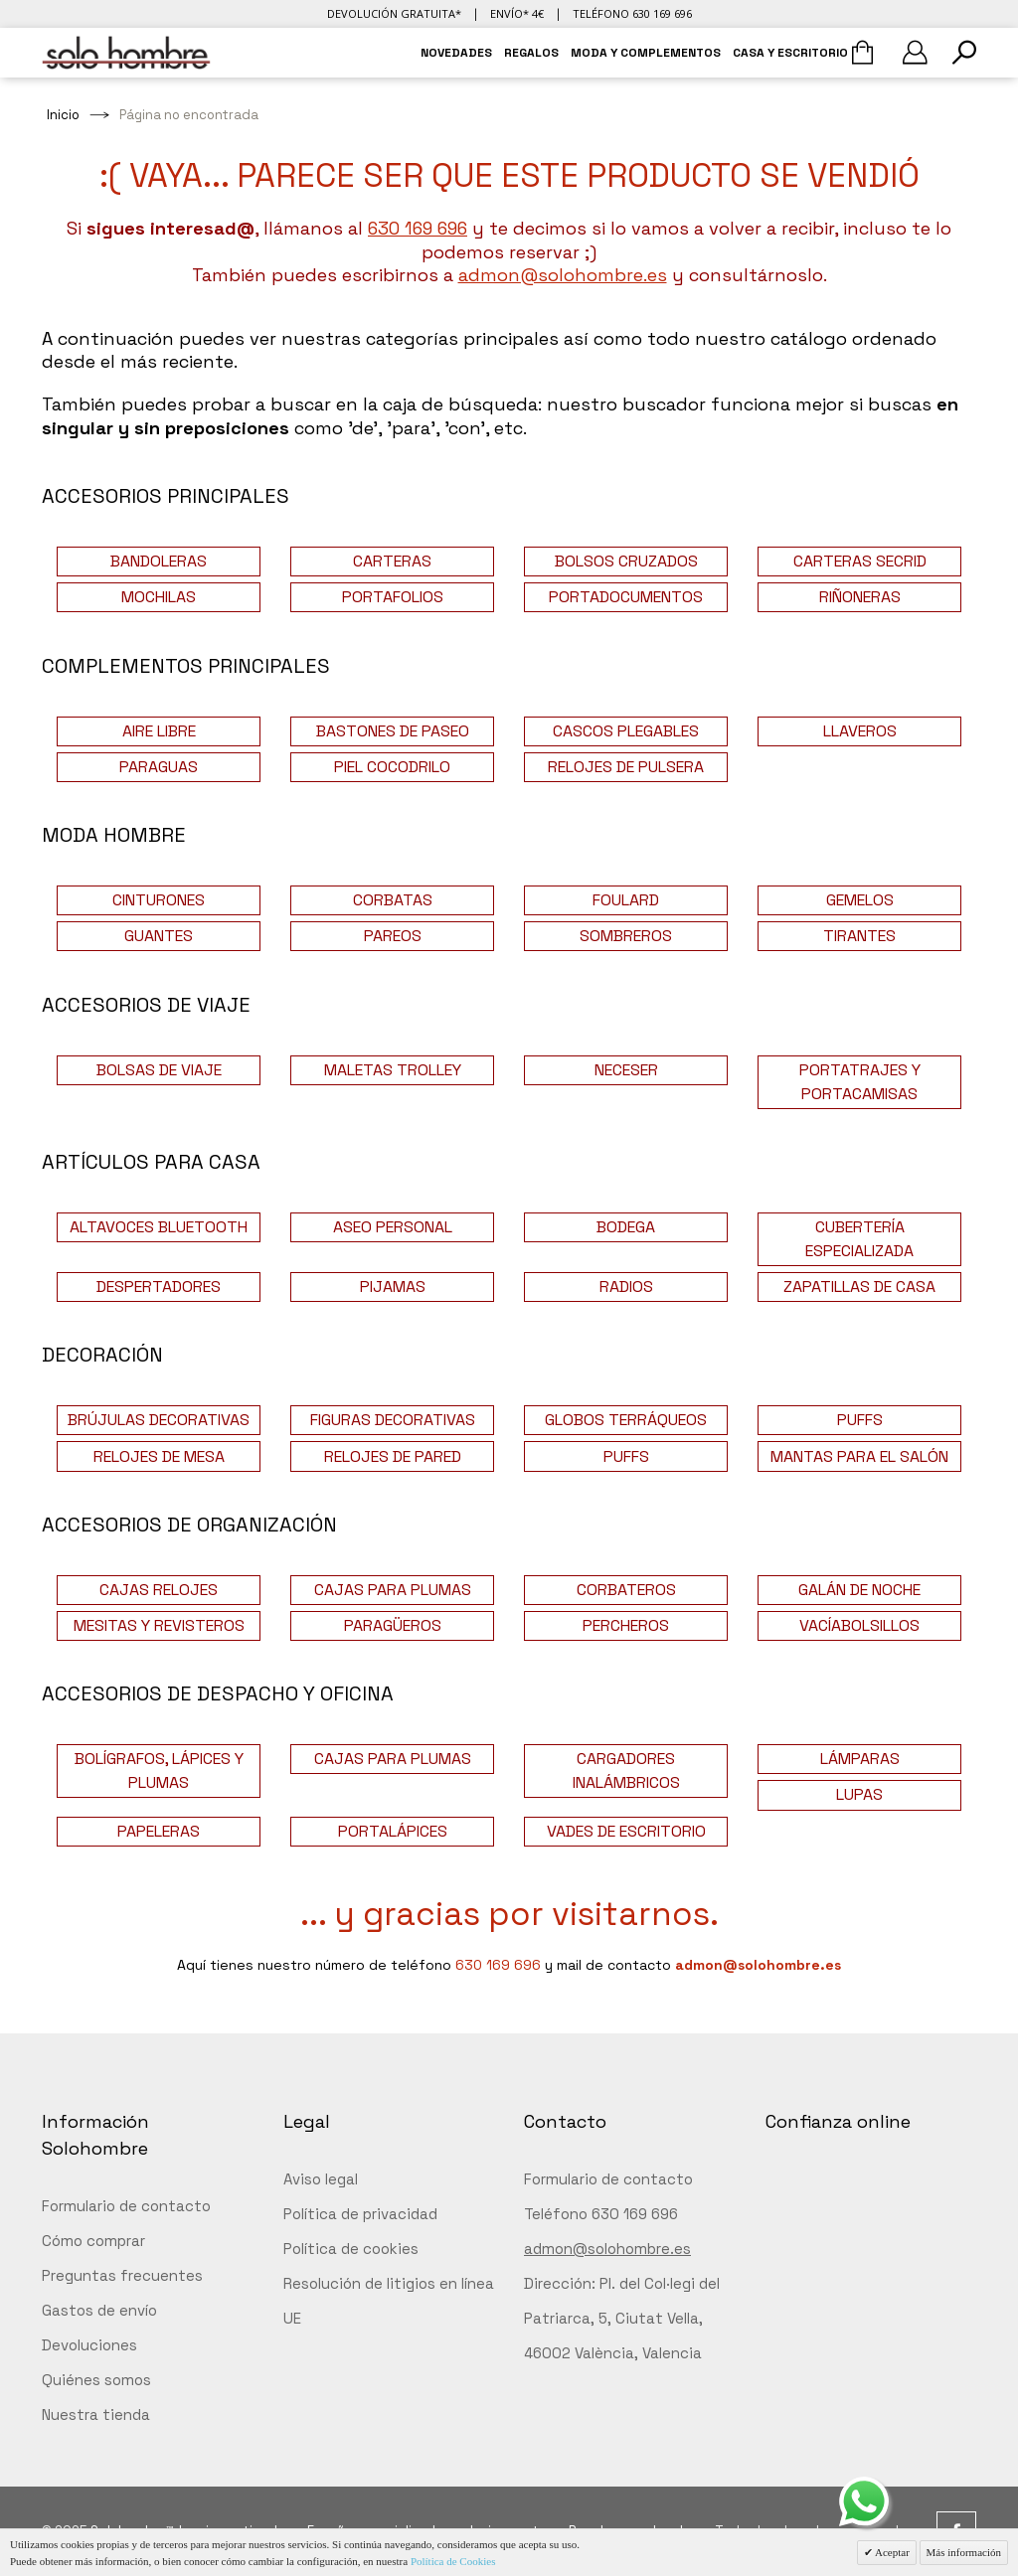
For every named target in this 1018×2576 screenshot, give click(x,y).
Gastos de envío (99, 2310)
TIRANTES (859, 935)
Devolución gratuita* (394, 13)
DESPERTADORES (158, 1286)
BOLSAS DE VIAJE (159, 1069)
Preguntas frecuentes (122, 2275)
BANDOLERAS (158, 561)
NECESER (626, 1069)
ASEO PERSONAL (392, 1226)
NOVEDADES (456, 53)
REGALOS (531, 53)
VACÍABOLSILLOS (859, 1625)
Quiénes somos (96, 2379)
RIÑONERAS (860, 596)
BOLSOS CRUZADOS (626, 561)
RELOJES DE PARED (392, 1456)
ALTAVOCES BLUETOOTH (159, 1226)
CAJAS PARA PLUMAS (392, 1589)
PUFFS (860, 1419)
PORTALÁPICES (392, 1831)
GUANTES (158, 935)
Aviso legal (320, 2179)
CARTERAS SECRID (860, 561)
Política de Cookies (453, 2561)
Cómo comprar (93, 2240)
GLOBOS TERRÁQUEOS (626, 1419)
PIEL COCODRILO (392, 766)
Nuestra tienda (96, 2414)
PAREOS (393, 935)
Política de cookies (351, 2248)
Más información (964, 2552)
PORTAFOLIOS (392, 596)
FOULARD (626, 899)
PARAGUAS (158, 766)
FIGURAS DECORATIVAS (392, 1419)
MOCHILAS (158, 596)
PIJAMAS (392, 1286)
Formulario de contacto (126, 2205)
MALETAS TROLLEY (392, 1069)
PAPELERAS (158, 1831)
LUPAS (859, 1794)
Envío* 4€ (517, 13)
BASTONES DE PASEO (392, 731)
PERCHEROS (626, 1625)
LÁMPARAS (860, 1758)
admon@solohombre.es (562, 274)
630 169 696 (417, 228)
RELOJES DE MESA (159, 1456)
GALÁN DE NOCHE (859, 1589)
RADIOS (626, 1286)
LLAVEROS (860, 731)
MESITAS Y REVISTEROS (159, 1625)
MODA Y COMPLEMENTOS (646, 53)
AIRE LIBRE (159, 731)
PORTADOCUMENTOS (626, 596)
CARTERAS (392, 561)
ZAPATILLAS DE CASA (859, 1286)
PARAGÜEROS (392, 1625)
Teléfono (632, 13)
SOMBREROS (626, 935)
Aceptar (891, 2552)
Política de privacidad (360, 2213)
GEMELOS (860, 899)
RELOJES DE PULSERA (626, 766)
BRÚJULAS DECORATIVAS (159, 1419)
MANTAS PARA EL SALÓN (859, 1456)
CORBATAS (392, 899)
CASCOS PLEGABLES (626, 731)
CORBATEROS (626, 1589)
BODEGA (625, 1226)
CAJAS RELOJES (158, 1589)
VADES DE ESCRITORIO (626, 1831)
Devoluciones (89, 2344)
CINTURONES (158, 899)
